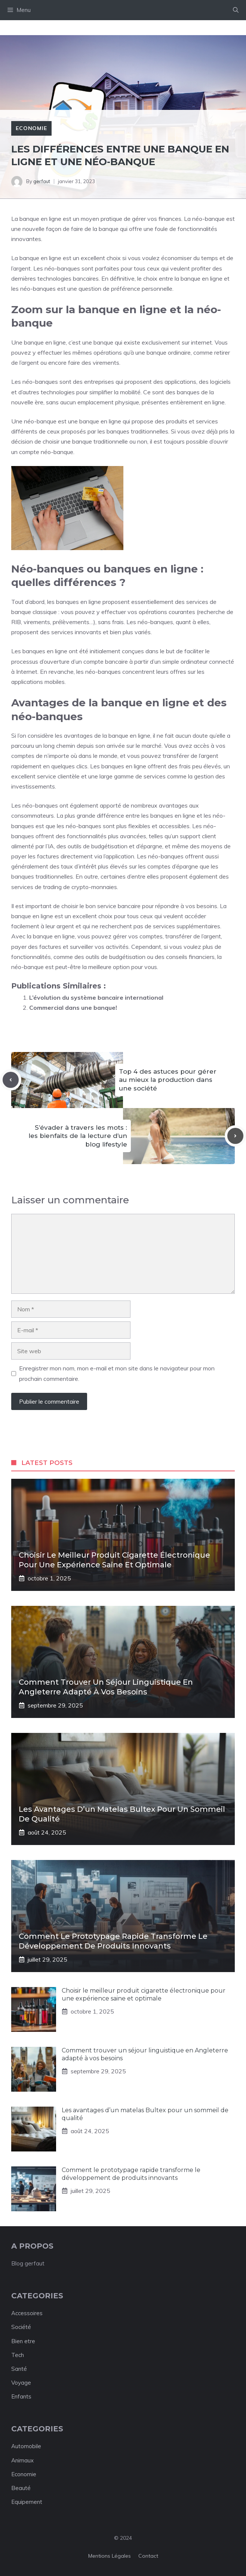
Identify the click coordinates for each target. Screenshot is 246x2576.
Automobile (26, 2446)
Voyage (21, 2382)
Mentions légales (109, 2555)
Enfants (21, 2396)
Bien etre (23, 2341)
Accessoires (27, 2313)
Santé (19, 2368)
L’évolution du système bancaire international (96, 997)
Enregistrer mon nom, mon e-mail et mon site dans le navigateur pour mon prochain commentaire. (117, 1373)
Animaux (22, 2460)
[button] (235, 10)
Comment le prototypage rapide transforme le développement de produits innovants (131, 2173)
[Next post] (235, 1136)
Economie (31, 128)
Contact (148, 2555)
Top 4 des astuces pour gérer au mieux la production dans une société (167, 1080)
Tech (17, 2354)
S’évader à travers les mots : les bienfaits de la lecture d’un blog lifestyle (77, 1136)
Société (21, 2326)
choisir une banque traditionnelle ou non (95, 441)
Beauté (21, 2488)
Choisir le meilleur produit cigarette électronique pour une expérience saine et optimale (143, 1994)
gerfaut (41, 181)
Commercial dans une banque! (73, 1007)
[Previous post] (10, 1079)
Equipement (26, 2501)
